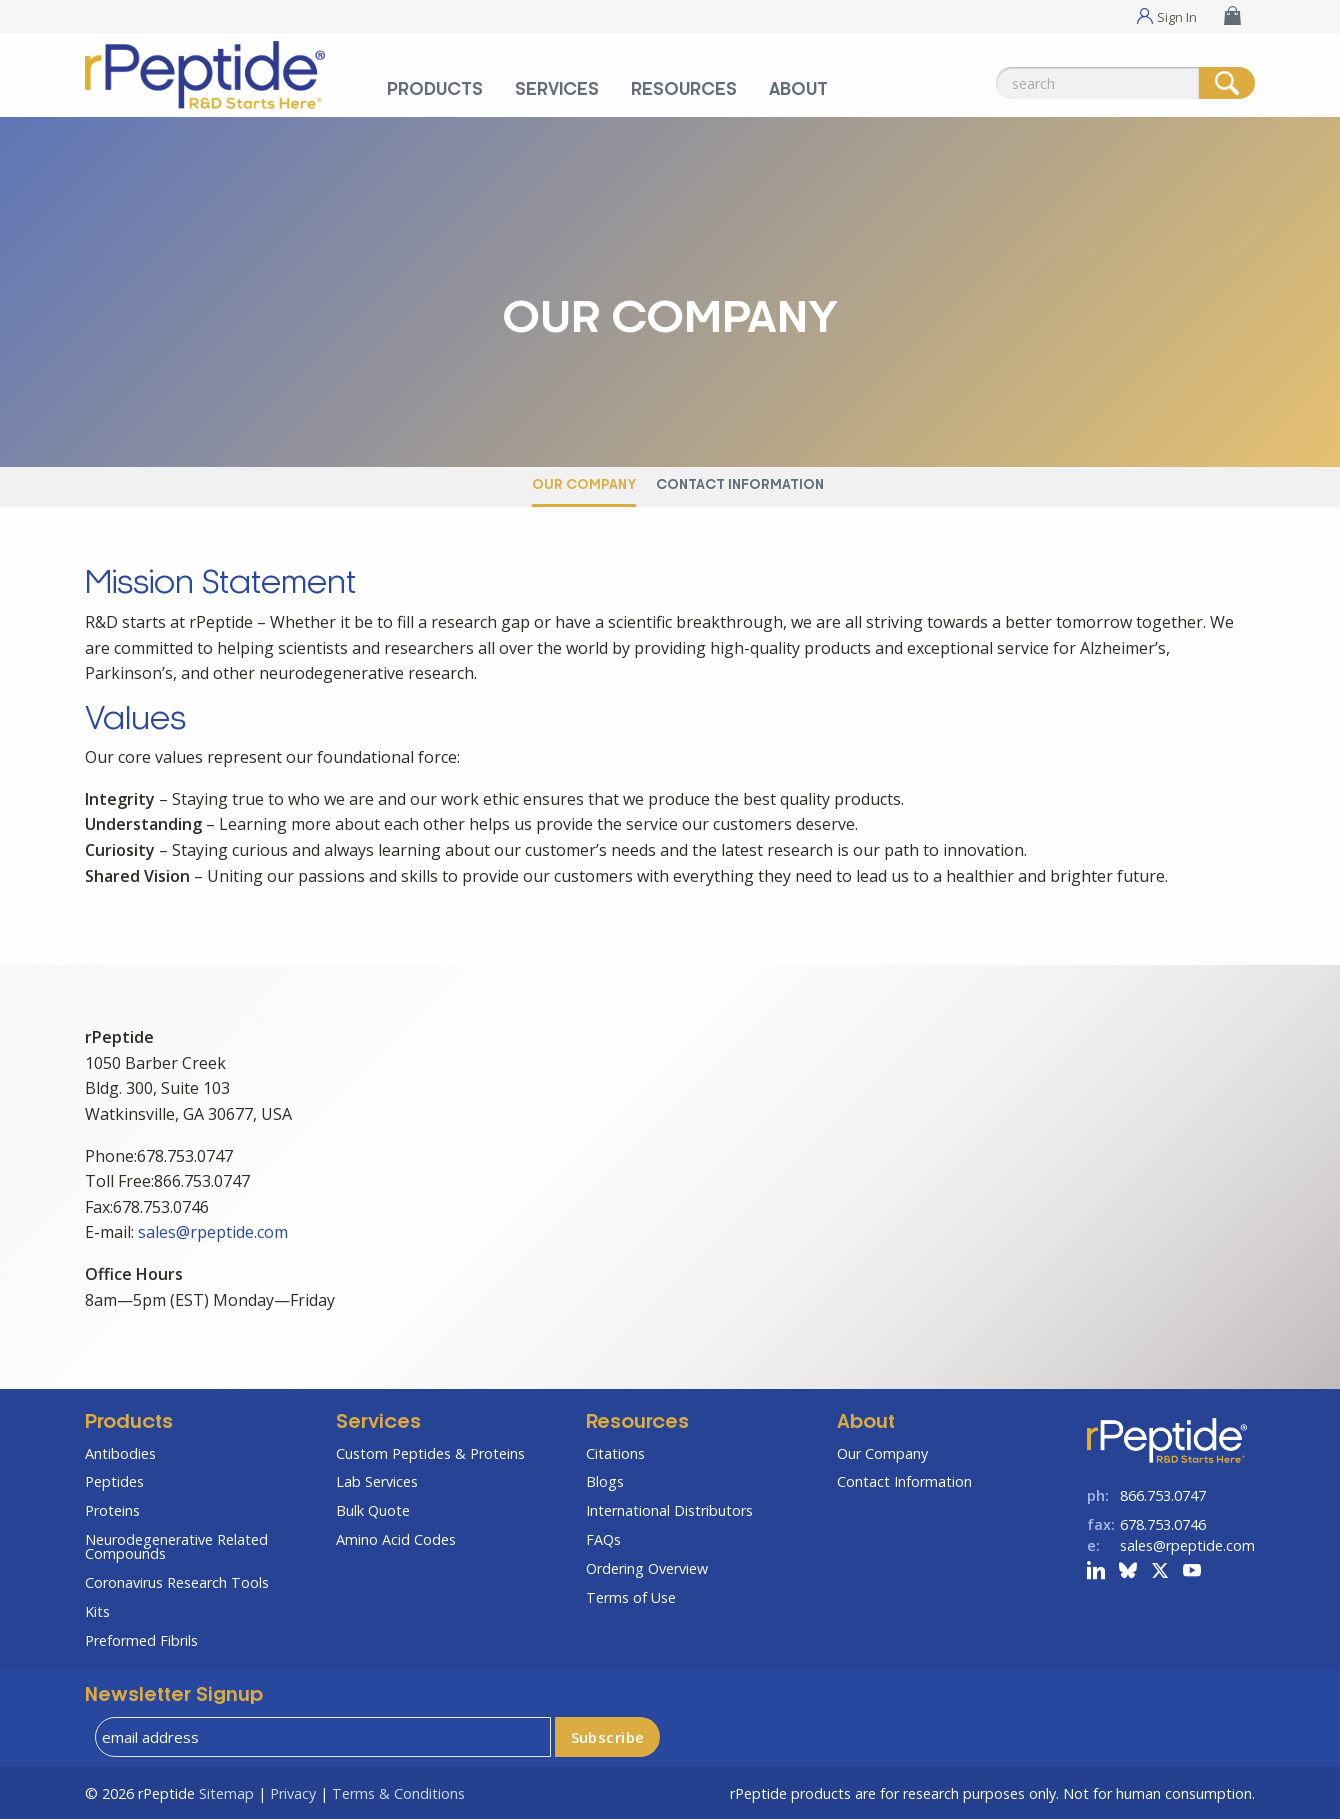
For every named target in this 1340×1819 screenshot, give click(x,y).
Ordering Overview (647, 1568)
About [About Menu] (798, 90)
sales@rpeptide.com (213, 1232)
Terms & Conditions (398, 1793)
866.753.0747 (1163, 1495)
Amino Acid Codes (396, 1539)
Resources (637, 1423)
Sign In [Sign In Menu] (1177, 16)
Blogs (605, 1481)
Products (129, 1423)
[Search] (1227, 83)
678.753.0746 (1163, 1524)
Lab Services (377, 1481)
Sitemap (226, 1793)
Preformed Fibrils (141, 1640)
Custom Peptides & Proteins (430, 1453)
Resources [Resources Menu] (684, 90)
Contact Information (740, 485)
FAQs (603, 1539)
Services (378, 1423)
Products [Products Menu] (435, 90)
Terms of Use (631, 1597)
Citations (615, 1453)
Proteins (112, 1510)
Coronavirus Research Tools (177, 1582)
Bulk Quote (373, 1510)
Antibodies (120, 1453)
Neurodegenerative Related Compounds (176, 1546)
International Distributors (669, 1510)
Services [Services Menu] (557, 90)
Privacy (293, 1793)
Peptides (114, 1481)
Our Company (584, 485)
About (866, 1423)
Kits (97, 1611)
